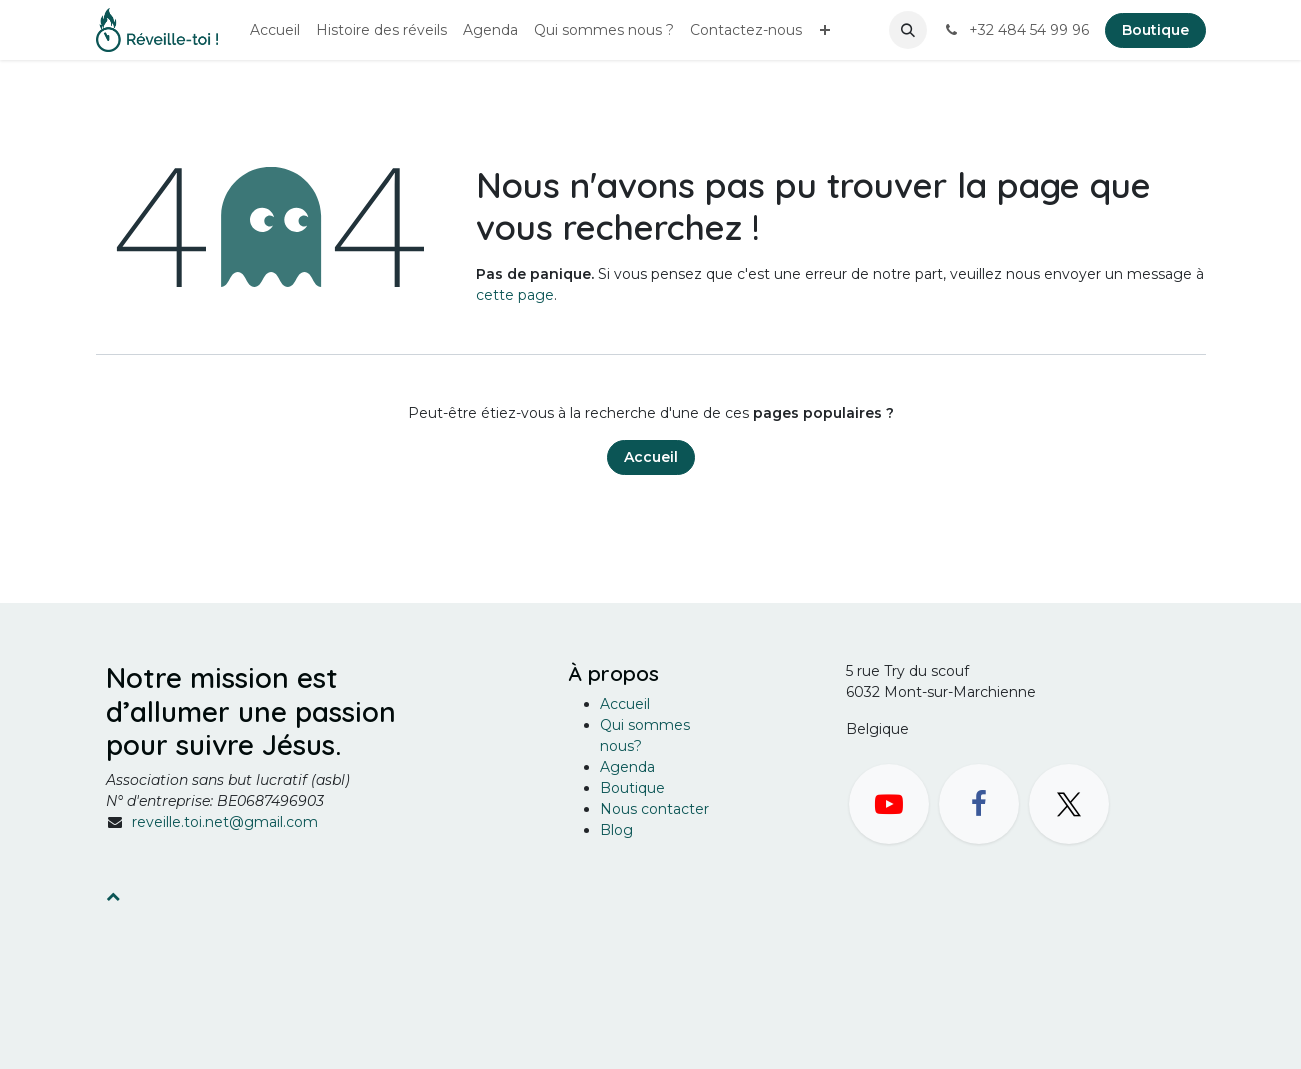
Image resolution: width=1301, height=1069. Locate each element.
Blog (616, 830)
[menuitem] (275, 30)
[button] (908, 30)
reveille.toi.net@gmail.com (225, 822)
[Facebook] (979, 804)
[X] (1069, 804)
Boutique (1155, 30)
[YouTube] (889, 804)
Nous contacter (654, 809)
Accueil (651, 457)
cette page (515, 295)
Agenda (627, 767)
